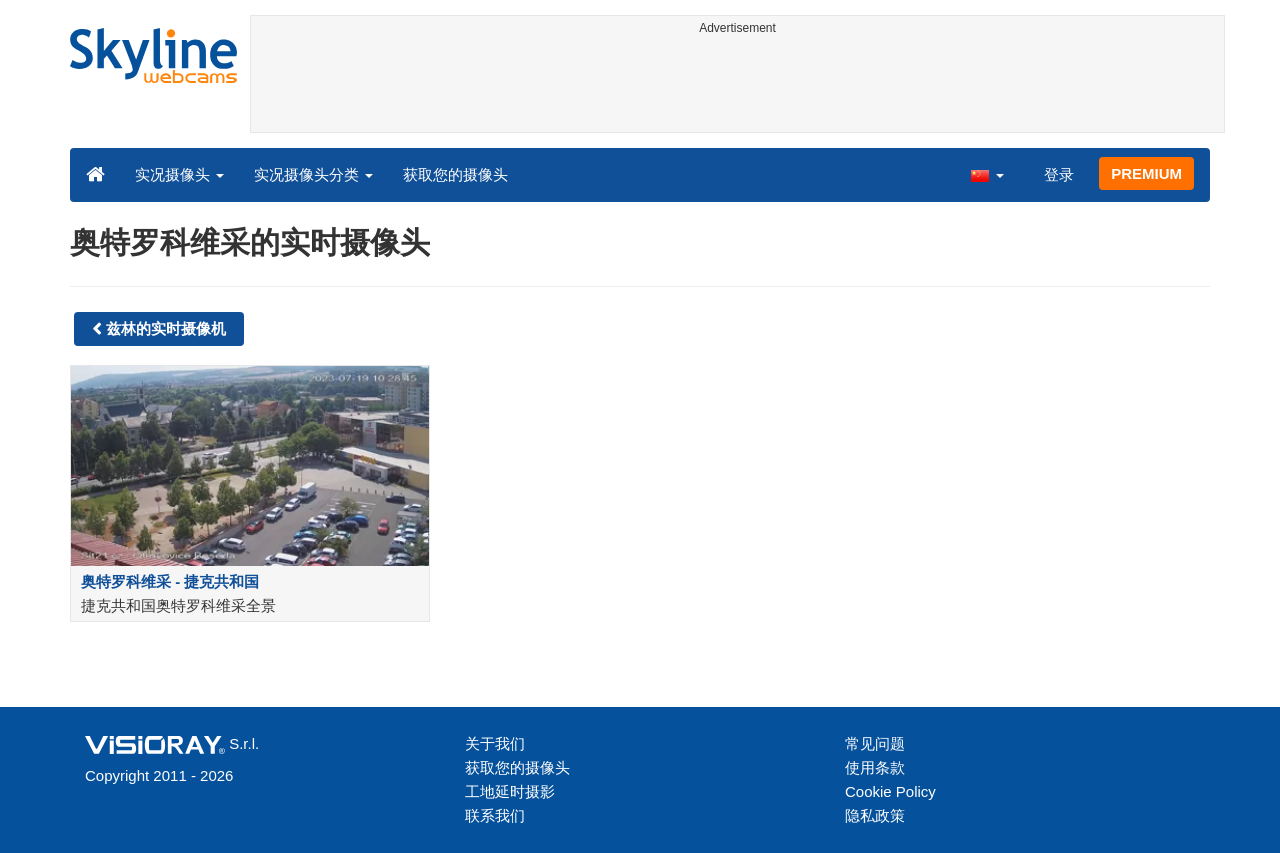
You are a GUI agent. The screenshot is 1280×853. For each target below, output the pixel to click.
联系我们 (495, 815)
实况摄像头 (179, 174)
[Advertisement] (737, 87)
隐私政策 (875, 815)
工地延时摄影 (510, 791)
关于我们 (495, 743)
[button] (987, 174)
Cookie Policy (890, 791)
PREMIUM (1146, 173)
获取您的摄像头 (455, 174)
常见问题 (875, 743)
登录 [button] (1059, 174)
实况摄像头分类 (313, 174)
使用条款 (875, 767)
